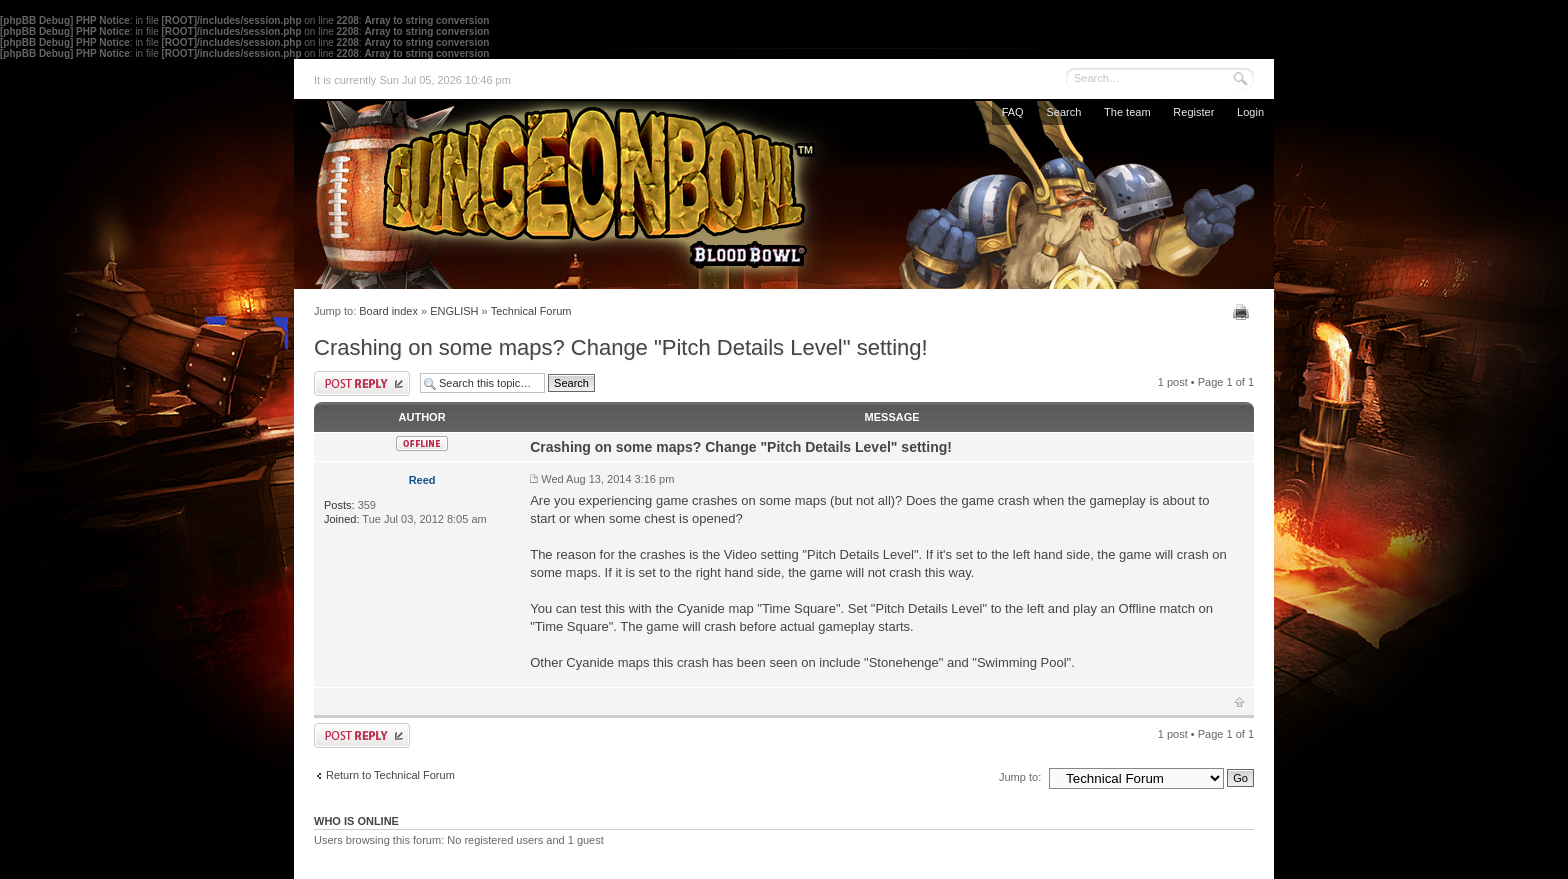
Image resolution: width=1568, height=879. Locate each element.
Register (1193, 112)
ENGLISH (454, 311)
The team (1127, 112)
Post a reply (362, 383)
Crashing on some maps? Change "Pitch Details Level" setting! (621, 347)
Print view (1243, 312)
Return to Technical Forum (390, 775)
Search (1063, 112)
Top (1239, 702)
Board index (388, 311)
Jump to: (1020, 777)
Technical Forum (531, 311)
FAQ (1013, 112)
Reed (422, 480)
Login (1250, 112)
